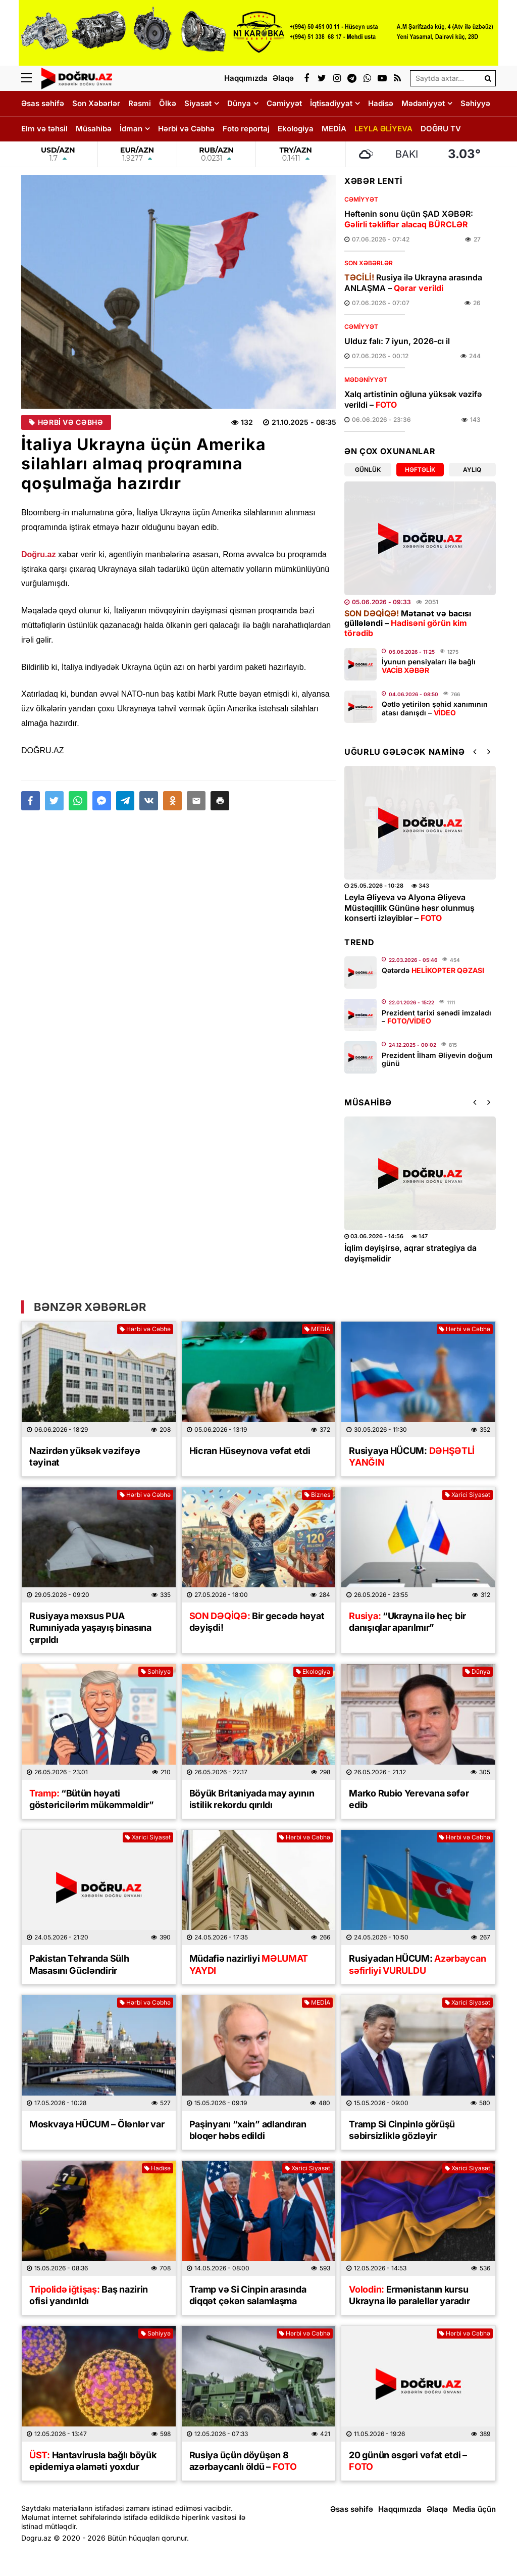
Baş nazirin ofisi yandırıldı (88, 2295)
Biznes (317, 1494)
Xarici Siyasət (467, 1494)
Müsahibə (94, 128)
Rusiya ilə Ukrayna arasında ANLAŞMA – (413, 282)
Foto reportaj (246, 128)
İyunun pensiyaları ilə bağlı (429, 665)
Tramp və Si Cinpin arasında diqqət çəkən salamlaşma (247, 2295)
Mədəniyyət (423, 103)
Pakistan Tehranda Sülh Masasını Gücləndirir (79, 1964)
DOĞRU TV (441, 128)
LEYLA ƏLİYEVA (383, 128)
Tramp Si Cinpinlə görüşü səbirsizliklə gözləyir (402, 2130)
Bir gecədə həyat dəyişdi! (257, 1622)
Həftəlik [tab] (420, 469)
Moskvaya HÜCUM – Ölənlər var (97, 2124)
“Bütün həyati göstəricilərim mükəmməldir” (91, 1799)
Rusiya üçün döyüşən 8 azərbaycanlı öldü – (243, 2461)
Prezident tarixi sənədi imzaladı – (436, 1017)
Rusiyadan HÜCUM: (417, 1964)
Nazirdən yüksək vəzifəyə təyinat (84, 1456)
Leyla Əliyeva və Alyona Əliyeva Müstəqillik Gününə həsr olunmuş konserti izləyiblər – (409, 908)
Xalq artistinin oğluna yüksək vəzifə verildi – (413, 399)
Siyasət (198, 103)
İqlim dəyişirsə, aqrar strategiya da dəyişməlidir (410, 1253)
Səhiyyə (475, 103)
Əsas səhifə (42, 103)
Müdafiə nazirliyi (248, 1964)
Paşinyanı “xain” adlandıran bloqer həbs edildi (247, 2130)
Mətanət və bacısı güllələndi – (407, 623)
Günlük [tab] (368, 469)
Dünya (239, 103)
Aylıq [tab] (472, 469)
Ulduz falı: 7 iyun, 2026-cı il (397, 341)
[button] (220, 800)
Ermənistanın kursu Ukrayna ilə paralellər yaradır (409, 2295)
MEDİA (334, 128)
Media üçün (474, 2509)
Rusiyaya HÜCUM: (412, 1456)
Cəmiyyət (284, 103)
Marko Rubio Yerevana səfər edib (409, 1799)
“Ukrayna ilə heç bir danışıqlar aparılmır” (407, 1622)
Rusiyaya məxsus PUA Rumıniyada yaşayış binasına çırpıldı (90, 1628)
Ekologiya (296, 128)
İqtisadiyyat (331, 103)
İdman (131, 128)
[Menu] (31, 78)
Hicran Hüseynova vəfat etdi (250, 1450)
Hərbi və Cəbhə (186, 128)
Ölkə (167, 103)
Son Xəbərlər (96, 103)
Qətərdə (433, 970)
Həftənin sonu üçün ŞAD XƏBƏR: (408, 219)
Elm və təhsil (44, 128)
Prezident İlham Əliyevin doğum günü (437, 1059)
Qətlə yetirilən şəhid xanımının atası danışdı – (435, 708)
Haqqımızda (400, 2509)
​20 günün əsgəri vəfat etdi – (408, 2461)
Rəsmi (139, 103)
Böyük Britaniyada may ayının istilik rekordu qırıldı (252, 1799)
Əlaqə (437, 2509)
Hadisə (380, 103)
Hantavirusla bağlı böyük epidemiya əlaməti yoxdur (92, 2461)
